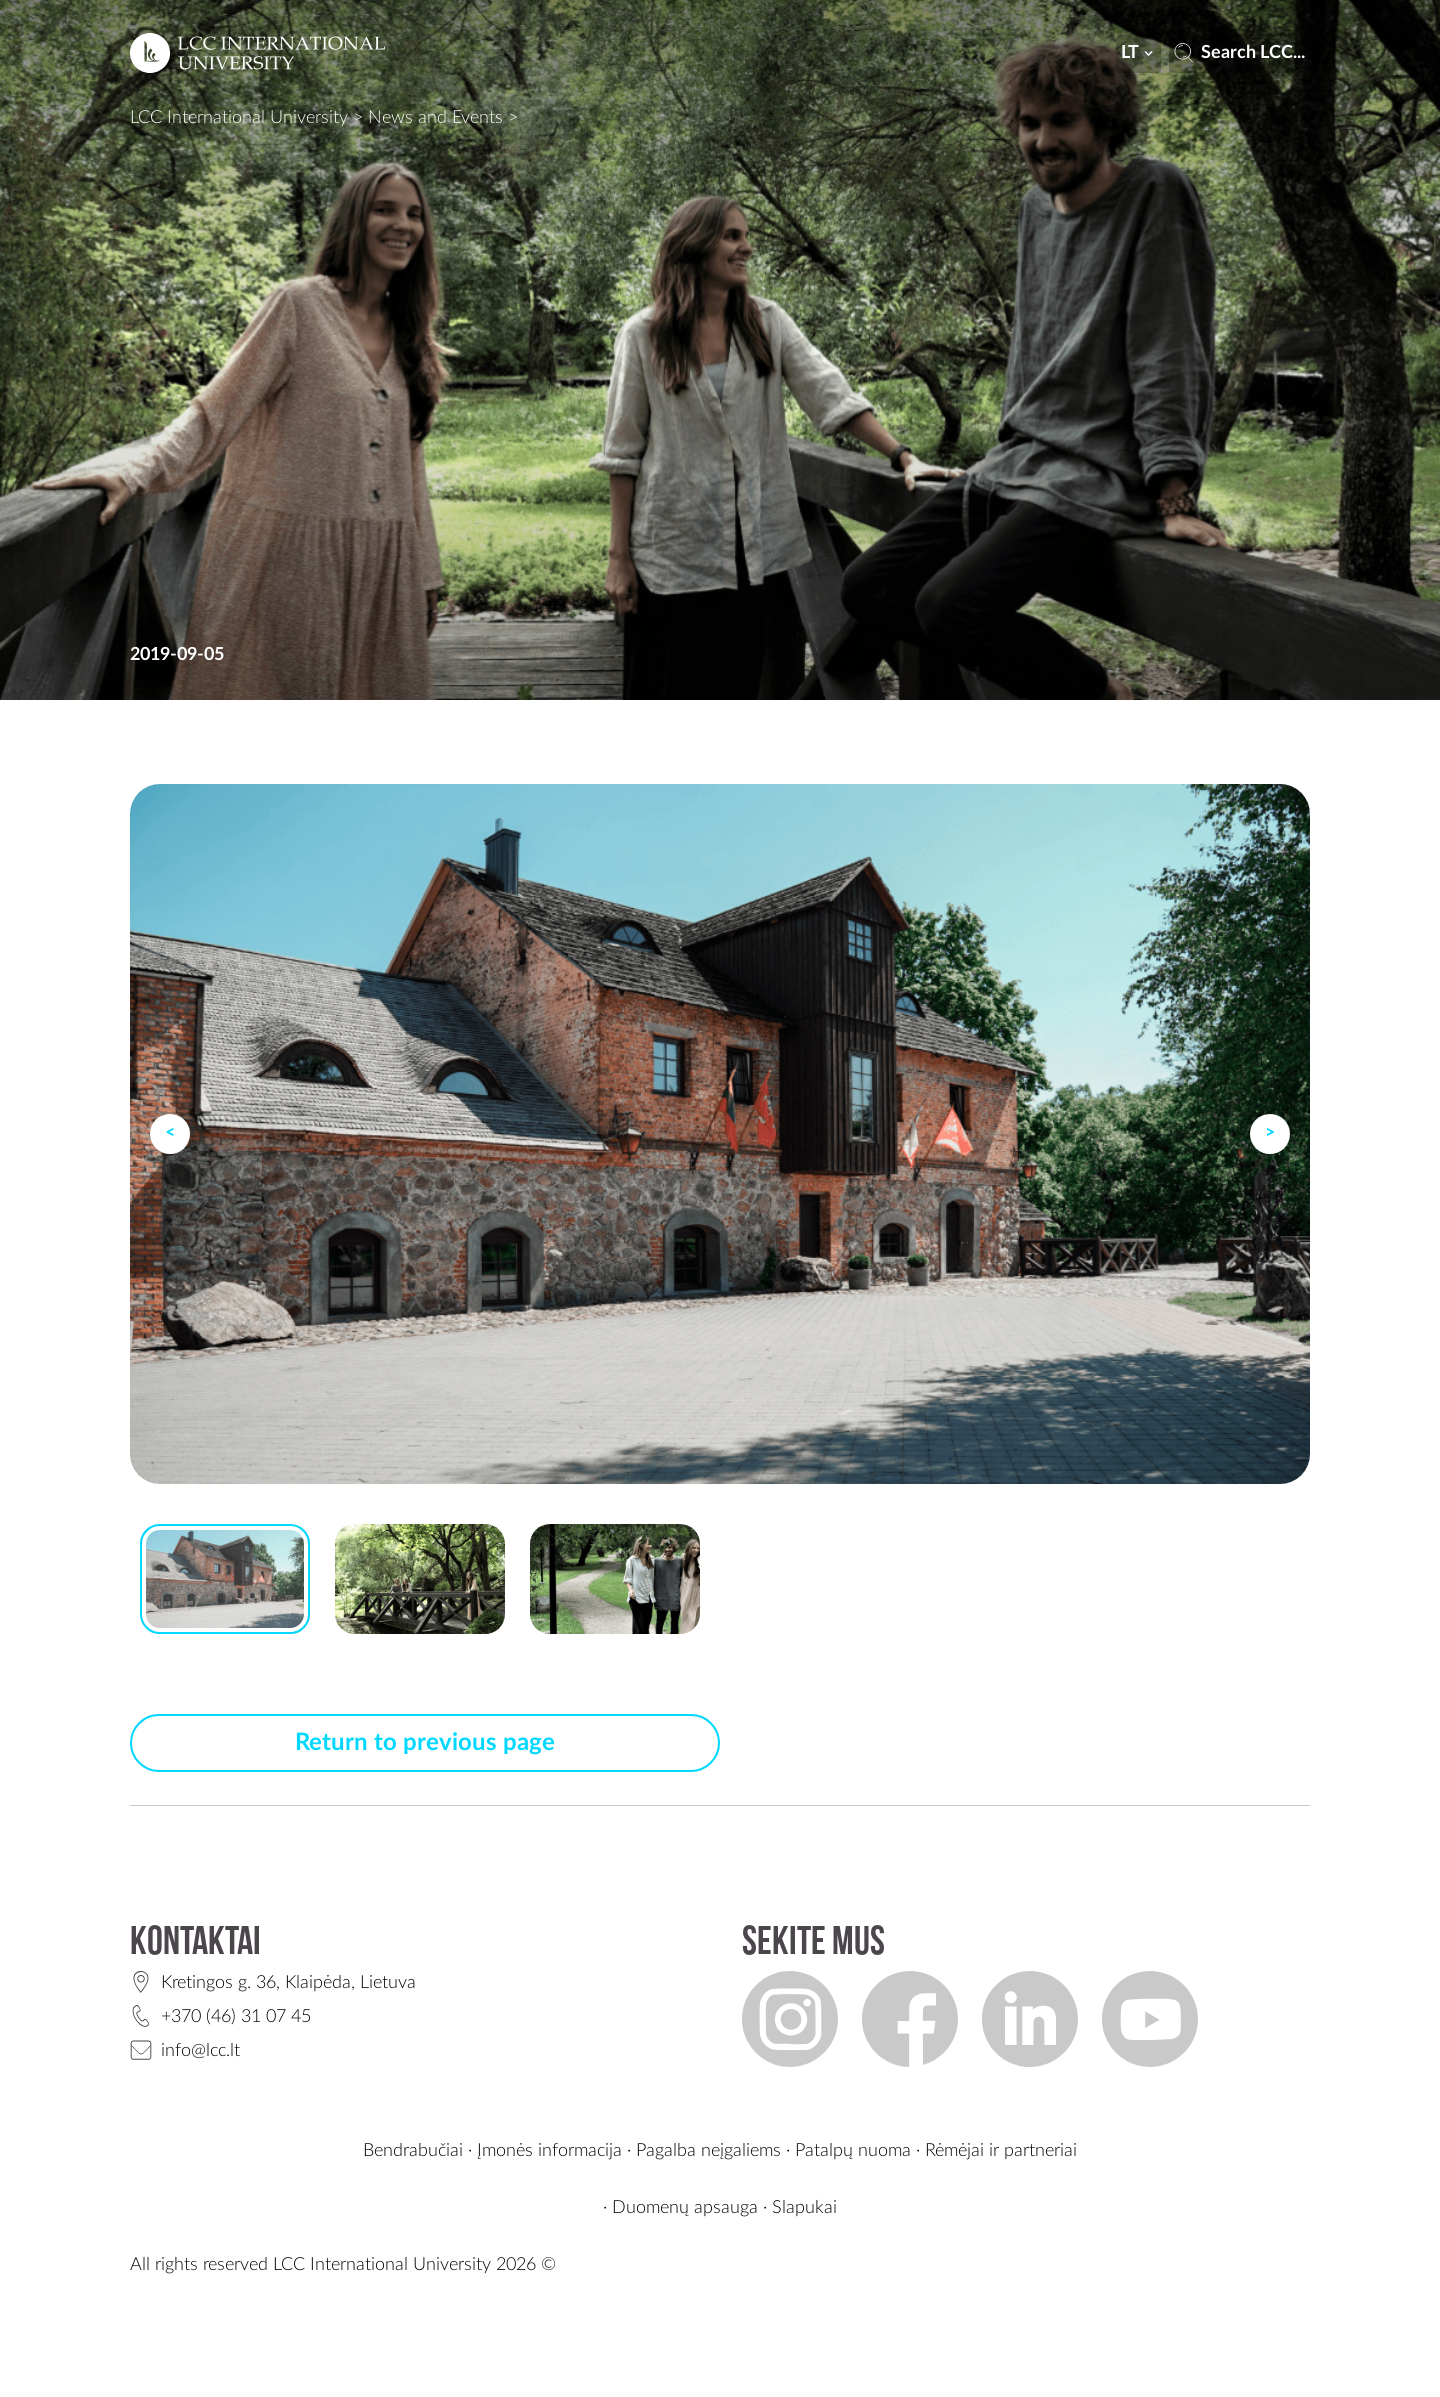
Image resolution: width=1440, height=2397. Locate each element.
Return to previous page (425, 1743)
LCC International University (239, 118)
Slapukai (804, 2208)
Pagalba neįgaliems (708, 2151)
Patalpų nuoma (853, 2151)
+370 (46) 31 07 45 (236, 2017)
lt (1139, 53)
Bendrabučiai (413, 2151)
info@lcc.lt (200, 2051)
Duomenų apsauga (685, 2208)
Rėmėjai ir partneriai (1001, 2151)
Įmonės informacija (549, 2151)
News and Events (435, 118)
